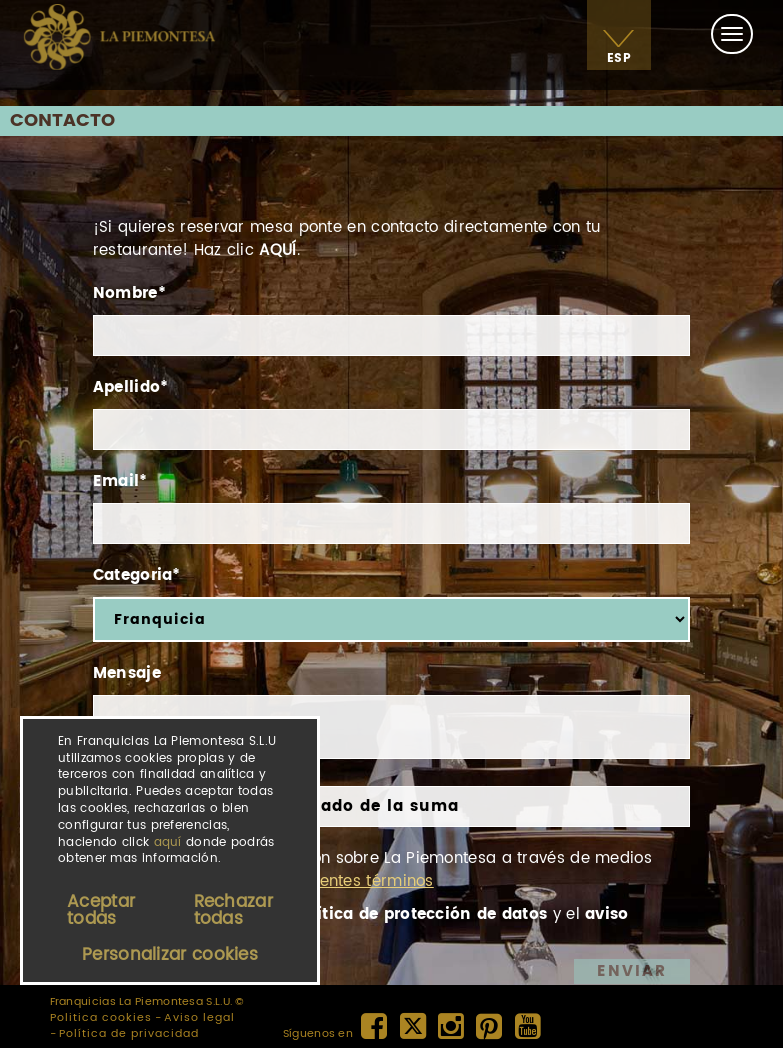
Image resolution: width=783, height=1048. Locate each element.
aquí (168, 842)
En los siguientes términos (333, 881)
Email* (120, 481)
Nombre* (129, 293)
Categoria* (137, 575)
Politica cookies (101, 1018)
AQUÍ (277, 250)
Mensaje (127, 673)
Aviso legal (199, 1018)
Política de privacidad (129, 1034)
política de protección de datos (419, 914)
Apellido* (131, 387)
